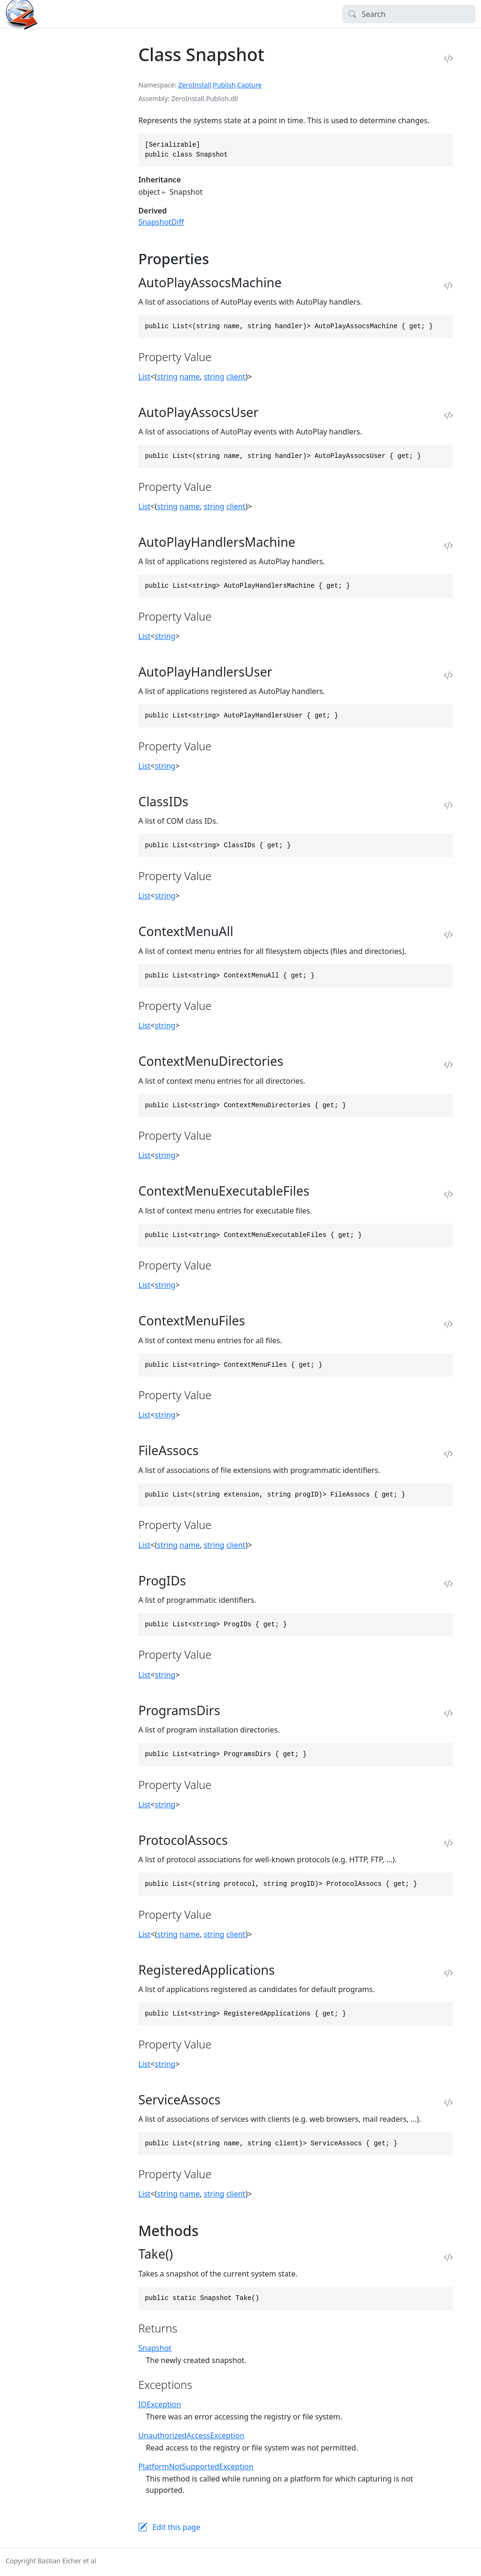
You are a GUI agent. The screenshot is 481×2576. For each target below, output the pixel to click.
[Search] (408, 14)
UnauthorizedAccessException (191, 2435)
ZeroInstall (194, 84)
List (144, 376)
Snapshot (154, 2348)
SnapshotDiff (161, 222)
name (189, 376)
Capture (249, 84)
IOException (159, 2404)
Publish (224, 84)
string (167, 376)
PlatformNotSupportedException (195, 2466)
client (236, 376)
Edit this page (176, 2527)
